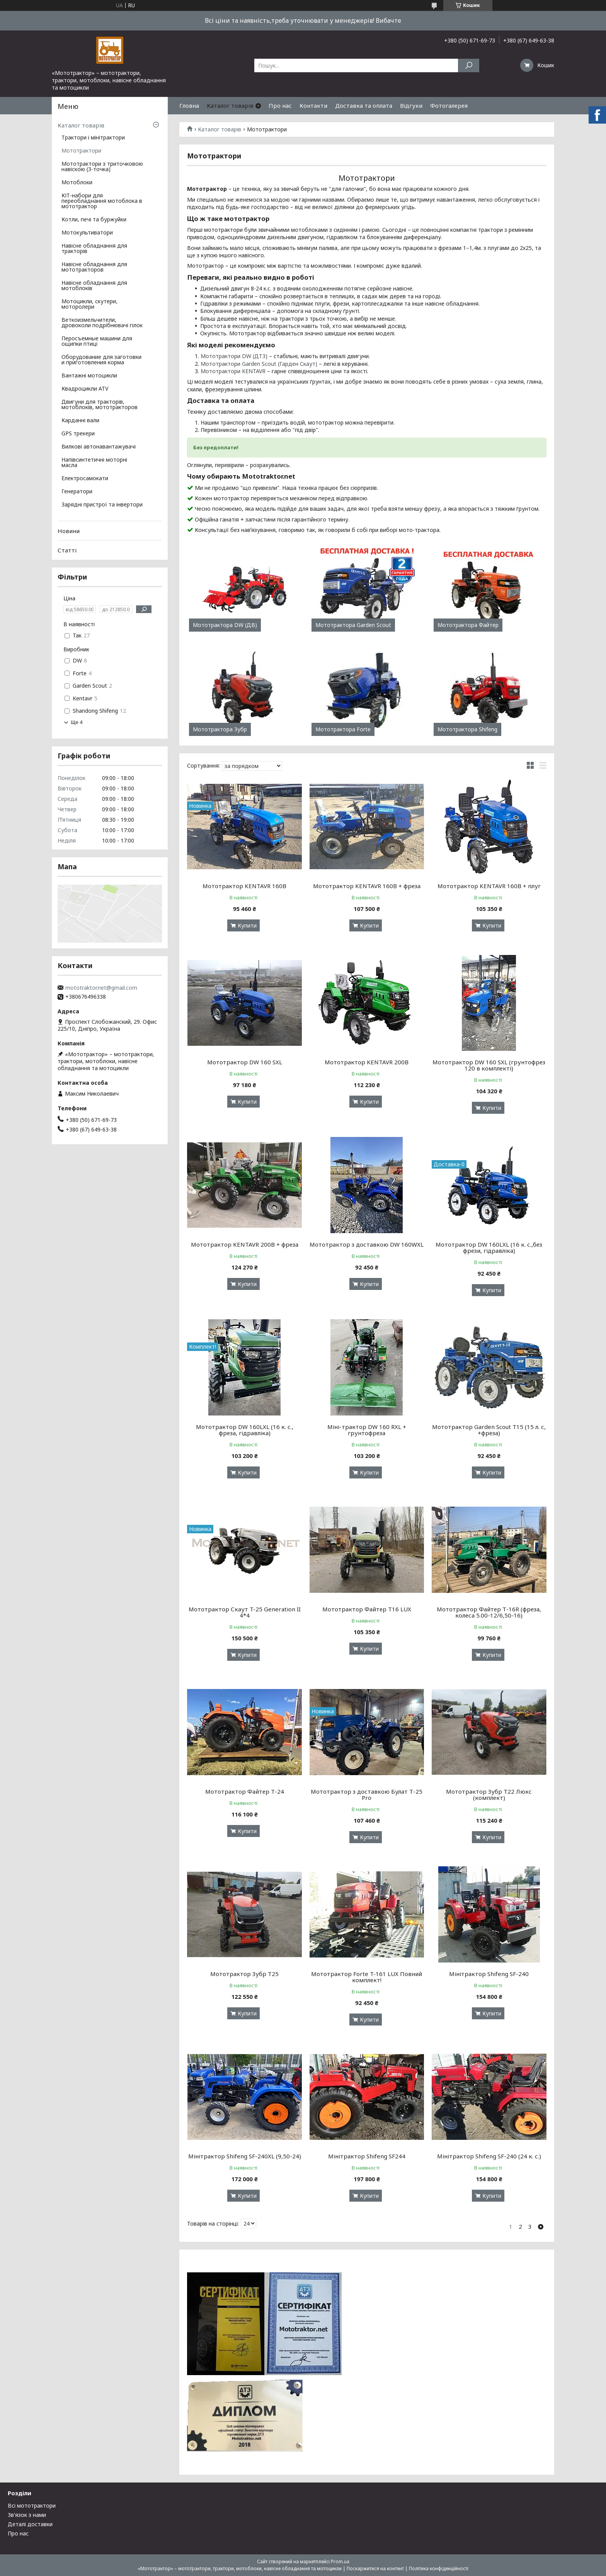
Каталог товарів (230, 105)
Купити (247, 925)
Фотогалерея (449, 105)
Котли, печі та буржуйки (93, 220)
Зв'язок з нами (27, 2514)
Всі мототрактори (32, 2505)
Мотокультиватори (87, 233)
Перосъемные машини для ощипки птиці (96, 341)
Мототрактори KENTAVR (233, 371)
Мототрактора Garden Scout (353, 625)
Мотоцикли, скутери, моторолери (89, 304)
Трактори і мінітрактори (93, 138)
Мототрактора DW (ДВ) (225, 625)
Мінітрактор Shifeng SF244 (366, 2156)
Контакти (313, 105)
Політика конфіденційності (438, 2568)
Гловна (189, 105)
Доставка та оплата (363, 105)
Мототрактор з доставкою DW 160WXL (367, 1244)
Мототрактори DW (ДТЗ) (234, 356)
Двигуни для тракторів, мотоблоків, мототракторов (99, 405)
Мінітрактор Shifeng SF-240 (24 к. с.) (489, 2156)
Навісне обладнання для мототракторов (94, 267)
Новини (69, 531)
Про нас (280, 105)
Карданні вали (80, 421)
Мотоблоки (76, 183)
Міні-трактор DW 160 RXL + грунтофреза (366, 1430)
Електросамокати (84, 479)
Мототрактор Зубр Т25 (244, 1974)
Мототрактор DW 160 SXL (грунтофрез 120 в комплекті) (488, 1065)
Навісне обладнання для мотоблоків (94, 286)
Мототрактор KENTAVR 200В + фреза (244, 1244)
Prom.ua (340, 2561)
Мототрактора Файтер (468, 625)
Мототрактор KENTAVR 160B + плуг (489, 886)
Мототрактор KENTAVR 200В (367, 1062)
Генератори (76, 492)
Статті (67, 550)
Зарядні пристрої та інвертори (102, 505)
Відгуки (411, 105)
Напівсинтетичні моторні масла (94, 463)
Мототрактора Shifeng (467, 729)
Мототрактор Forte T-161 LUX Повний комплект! (366, 1977)
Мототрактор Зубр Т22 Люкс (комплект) (489, 1794)
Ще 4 (77, 722)
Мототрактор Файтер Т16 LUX (366, 1609)
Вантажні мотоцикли (89, 376)
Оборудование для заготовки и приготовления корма (101, 360)
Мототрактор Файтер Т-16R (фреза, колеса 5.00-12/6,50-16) (489, 1612)
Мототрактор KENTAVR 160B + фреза (366, 886)
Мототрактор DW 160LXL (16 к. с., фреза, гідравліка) (244, 1430)
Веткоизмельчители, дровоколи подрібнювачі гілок (102, 323)
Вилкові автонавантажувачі (98, 447)
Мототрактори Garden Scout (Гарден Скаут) (259, 363)
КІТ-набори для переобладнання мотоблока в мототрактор (101, 201)
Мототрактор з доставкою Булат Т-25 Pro (366, 1794)
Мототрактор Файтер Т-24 (244, 1791)
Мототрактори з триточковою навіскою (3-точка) (102, 167)
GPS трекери (78, 434)
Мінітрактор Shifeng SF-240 (489, 1974)
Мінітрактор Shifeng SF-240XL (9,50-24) (244, 2156)
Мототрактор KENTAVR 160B (244, 886)
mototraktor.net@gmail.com (101, 987)
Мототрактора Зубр (220, 729)
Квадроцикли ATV (84, 389)
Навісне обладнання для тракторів (94, 249)
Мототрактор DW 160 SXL (244, 1062)
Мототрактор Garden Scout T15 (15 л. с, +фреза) (489, 1430)
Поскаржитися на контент (375, 2568)
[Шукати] (468, 65)
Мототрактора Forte (343, 729)
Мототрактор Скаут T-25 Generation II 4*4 (245, 1612)
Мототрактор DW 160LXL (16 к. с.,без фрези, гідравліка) (489, 1247)
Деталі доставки (30, 2524)
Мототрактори (81, 151)
